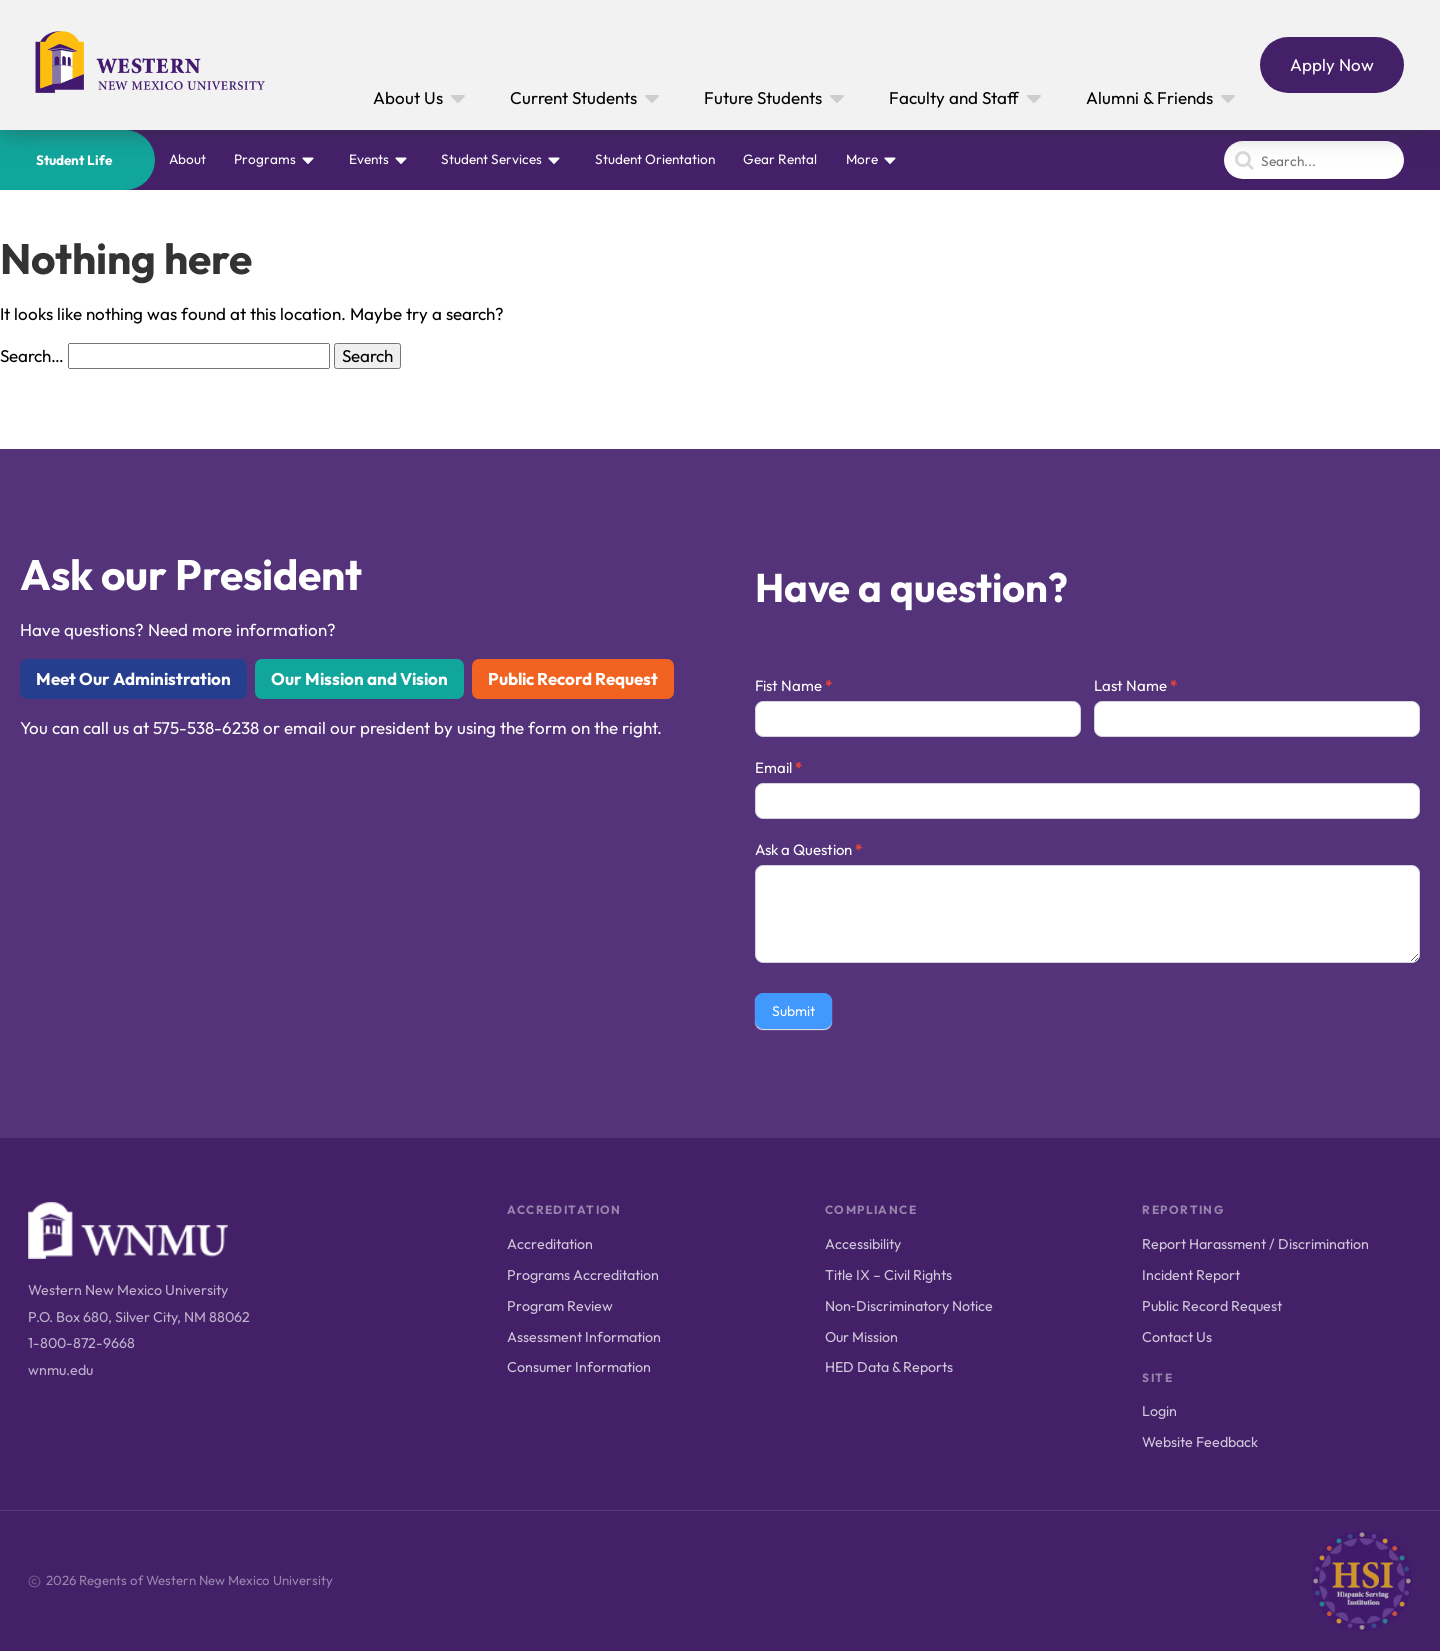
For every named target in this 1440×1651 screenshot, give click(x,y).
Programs (265, 159)
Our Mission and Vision (359, 678)
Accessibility (863, 1244)
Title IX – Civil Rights (888, 1275)
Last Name (1135, 685)
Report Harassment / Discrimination (1255, 1244)
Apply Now (1332, 64)
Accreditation (550, 1244)
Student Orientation (655, 159)
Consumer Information (579, 1367)
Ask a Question (808, 849)
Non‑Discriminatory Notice (909, 1306)
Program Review (560, 1306)
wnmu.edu (60, 1370)
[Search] (1314, 160)
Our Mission (861, 1337)
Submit (793, 1011)
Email (778, 767)
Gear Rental (780, 159)
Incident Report (1191, 1275)
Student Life (74, 160)
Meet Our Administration (133, 678)
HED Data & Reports (889, 1367)
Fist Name (793, 685)
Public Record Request (573, 678)
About (187, 159)
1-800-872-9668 (81, 1343)
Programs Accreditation (583, 1275)
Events (369, 159)
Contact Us (1177, 1337)
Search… (32, 355)
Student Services (491, 159)
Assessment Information (584, 1337)
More (862, 159)
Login (1159, 1411)
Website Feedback (1200, 1442)
